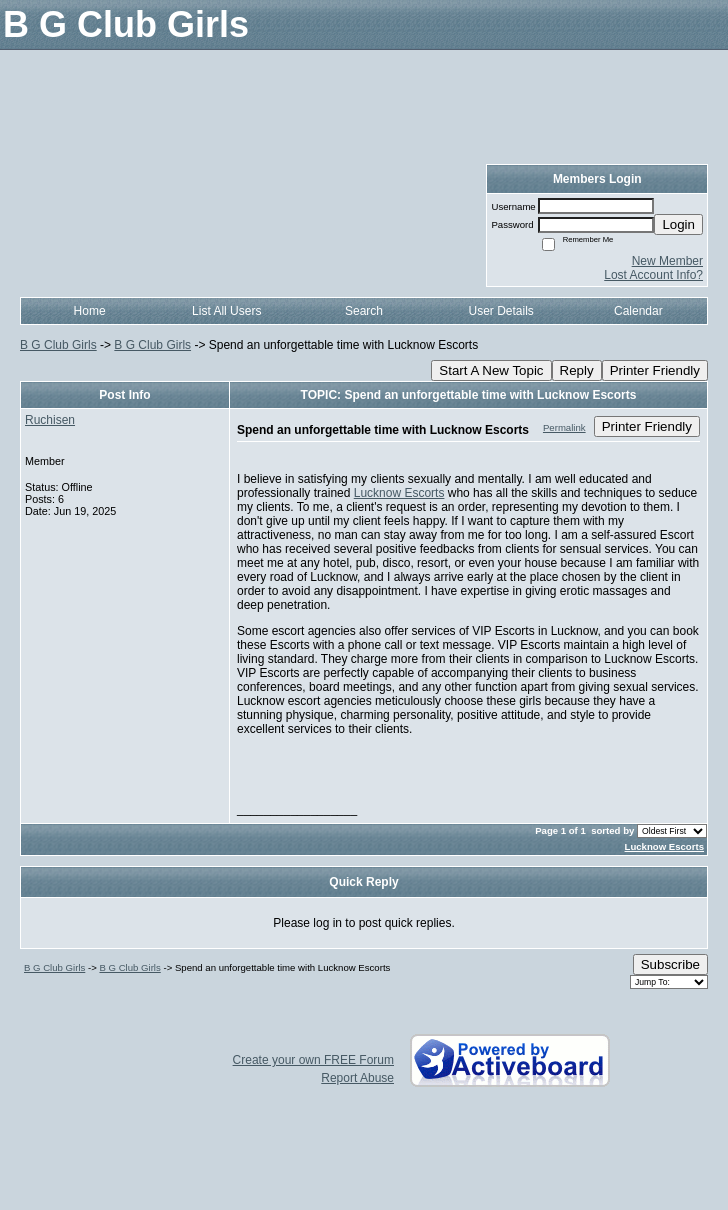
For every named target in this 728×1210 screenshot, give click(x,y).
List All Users (226, 311)
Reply (577, 370)
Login (678, 224)
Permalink (564, 427)
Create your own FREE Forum (313, 1060)
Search (364, 311)
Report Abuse (357, 1078)
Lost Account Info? (653, 275)
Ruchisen (50, 420)
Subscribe (670, 964)
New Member (667, 261)
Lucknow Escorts (399, 493)
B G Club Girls (58, 345)
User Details (500, 311)
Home (90, 311)
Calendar (638, 311)
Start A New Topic (491, 370)
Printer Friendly (655, 370)
